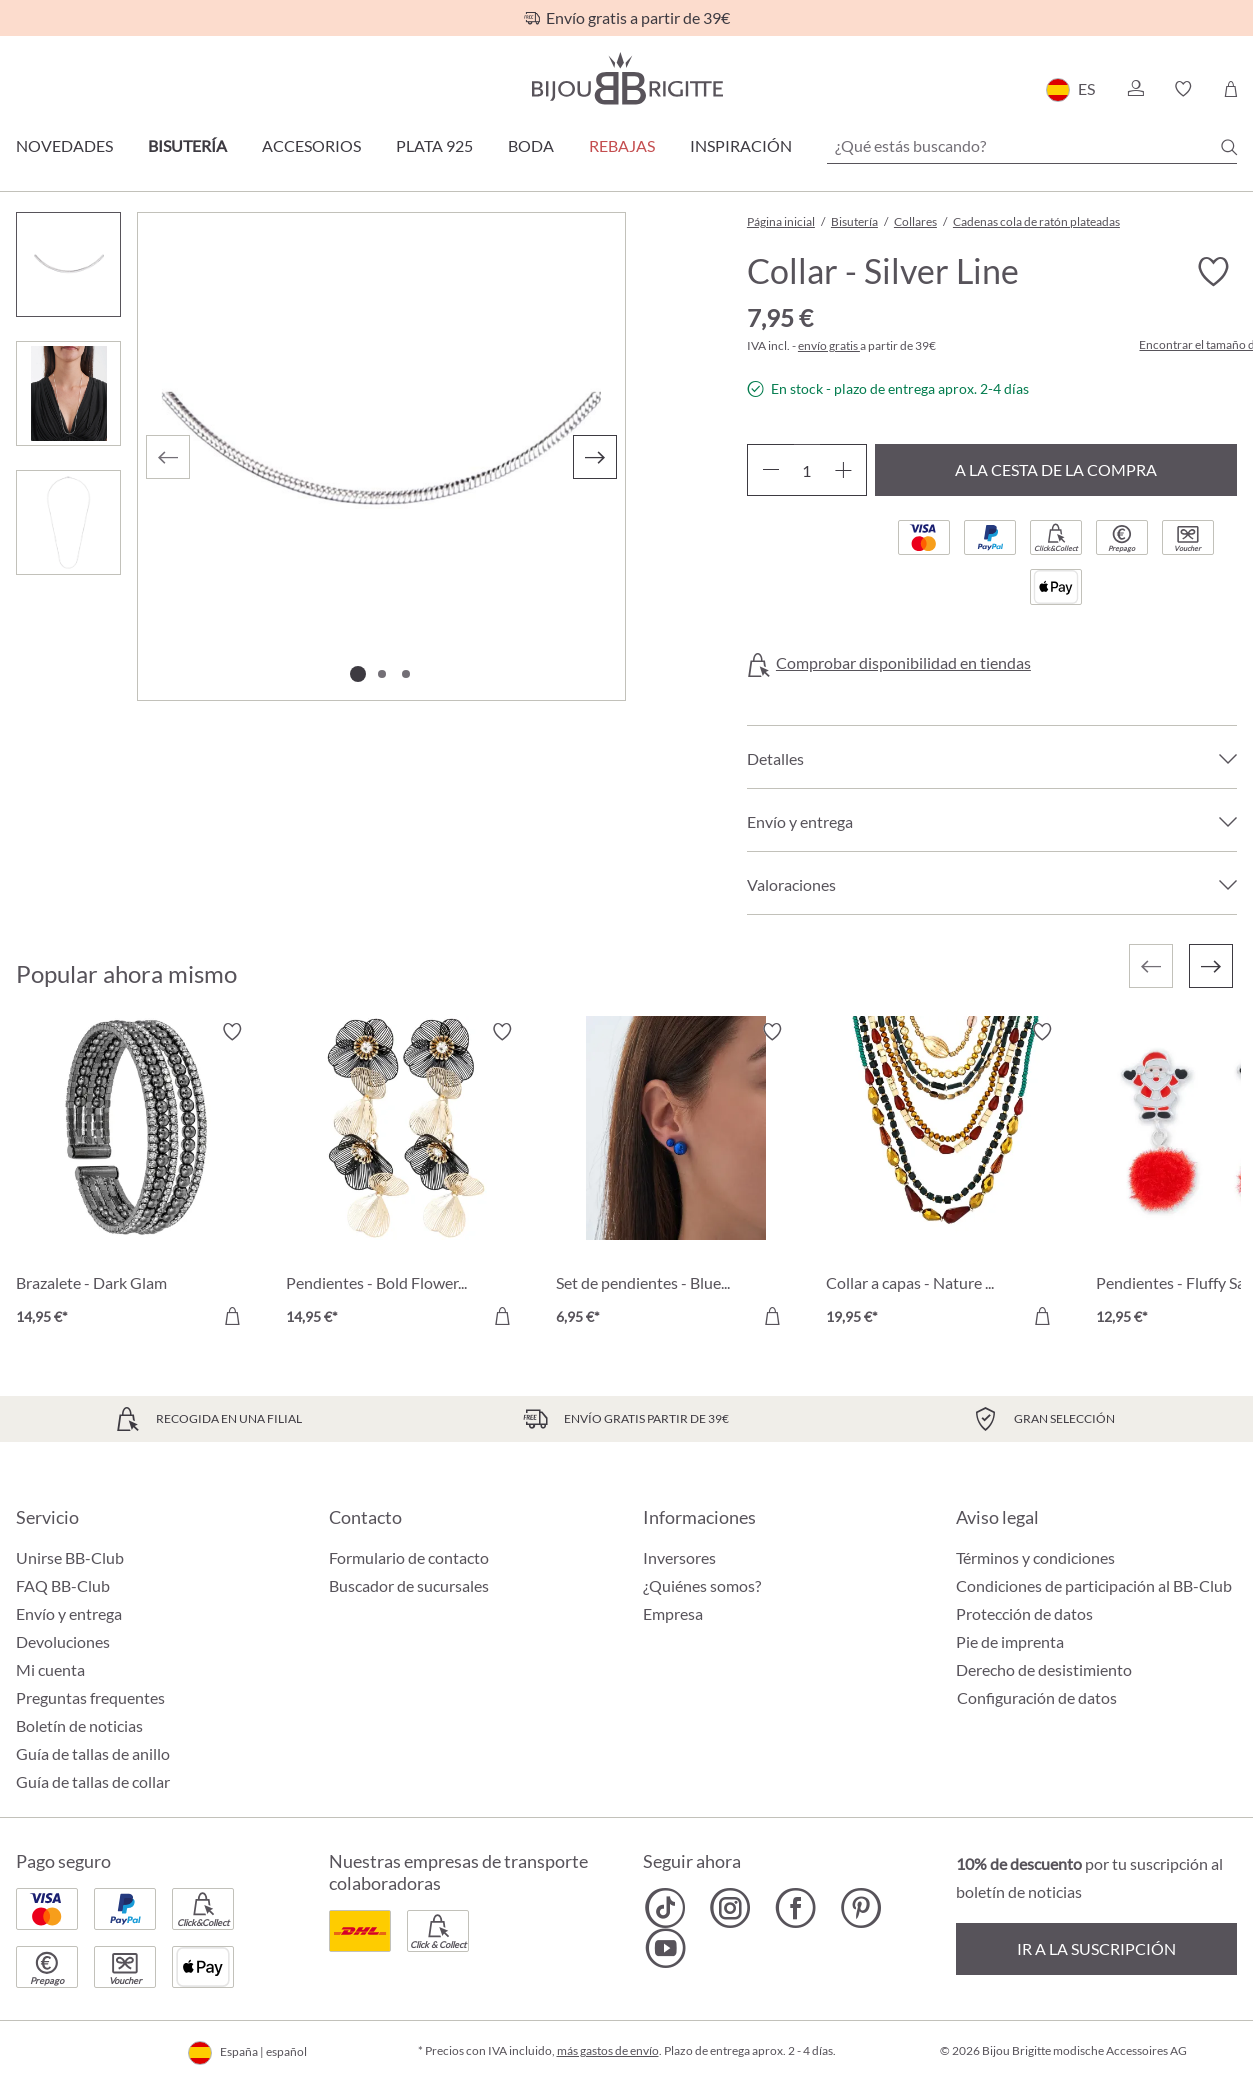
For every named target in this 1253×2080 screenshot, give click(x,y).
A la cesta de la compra (1056, 469)
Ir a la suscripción (1096, 1948)
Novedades (64, 145)
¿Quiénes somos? (702, 1585)
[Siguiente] (595, 457)
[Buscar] (1229, 147)
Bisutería (187, 145)
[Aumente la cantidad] (843, 470)
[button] (1135, 89)
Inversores (679, 1557)
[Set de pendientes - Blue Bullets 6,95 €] (676, 1177)
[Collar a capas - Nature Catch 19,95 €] (946, 1177)
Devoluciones (63, 1641)
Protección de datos (1024, 1613)
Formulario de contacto (409, 1557)
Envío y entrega (69, 1613)
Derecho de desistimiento (1044, 1669)
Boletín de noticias (79, 1725)
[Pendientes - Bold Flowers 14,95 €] (406, 1177)
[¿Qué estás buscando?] (1032, 146)
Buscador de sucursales (409, 1585)
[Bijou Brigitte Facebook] (795, 1908)
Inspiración (741, 145)
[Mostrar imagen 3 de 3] (406, 674)
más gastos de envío (608, 2050)
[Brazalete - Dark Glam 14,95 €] (136, 1177)
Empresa (673, 1613)
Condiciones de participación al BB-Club (1094, 1585)
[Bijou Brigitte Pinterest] (860, 1908)
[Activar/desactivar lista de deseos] (1213, 272)
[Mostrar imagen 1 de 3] (358, 674)
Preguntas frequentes (90, 1697)
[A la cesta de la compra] (232, 1316)
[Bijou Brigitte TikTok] (665, 1908)
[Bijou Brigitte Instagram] (730, 1908)
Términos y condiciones (1035, 1557)
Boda (531, 145)
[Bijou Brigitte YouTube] (665, 1948)
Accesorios (311, 145)
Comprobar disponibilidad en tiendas (903, 663)
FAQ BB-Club (63, 1585)
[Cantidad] (807, 470)
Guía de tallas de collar (93, 1781)
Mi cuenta (50, 1669)
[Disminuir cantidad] (770, 470)
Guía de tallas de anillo (93, 1753)
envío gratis (829, 345)
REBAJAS (622, 145)
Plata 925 (434, 145)
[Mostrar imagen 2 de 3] (382, 674)
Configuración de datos (1037, 1698)
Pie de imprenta (1010, 1641)
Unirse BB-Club (70, 1557)
